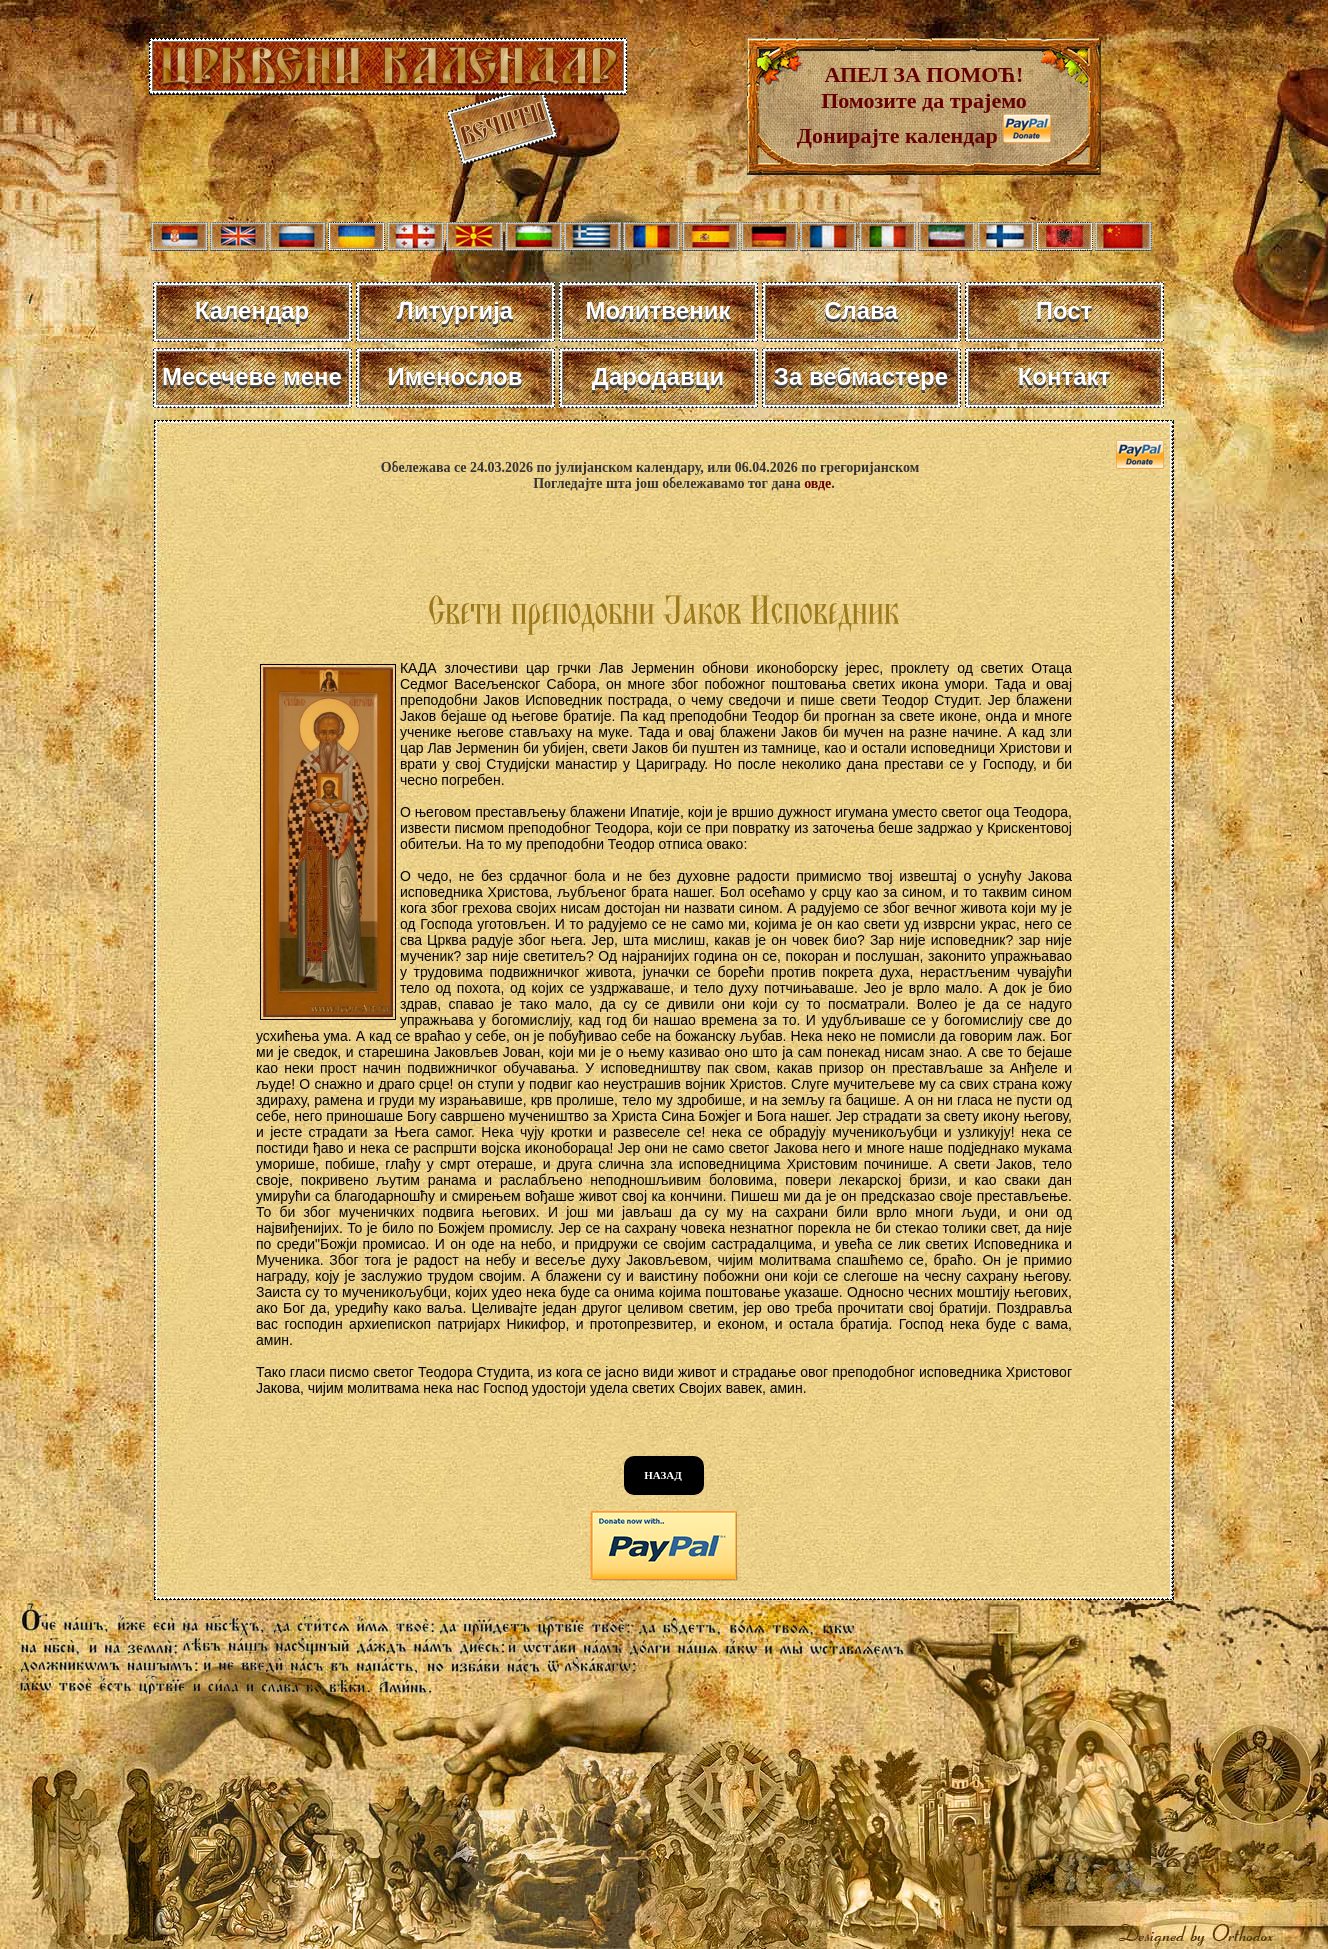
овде (817, 483)
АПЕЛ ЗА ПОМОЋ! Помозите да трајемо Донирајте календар (912, 105)
